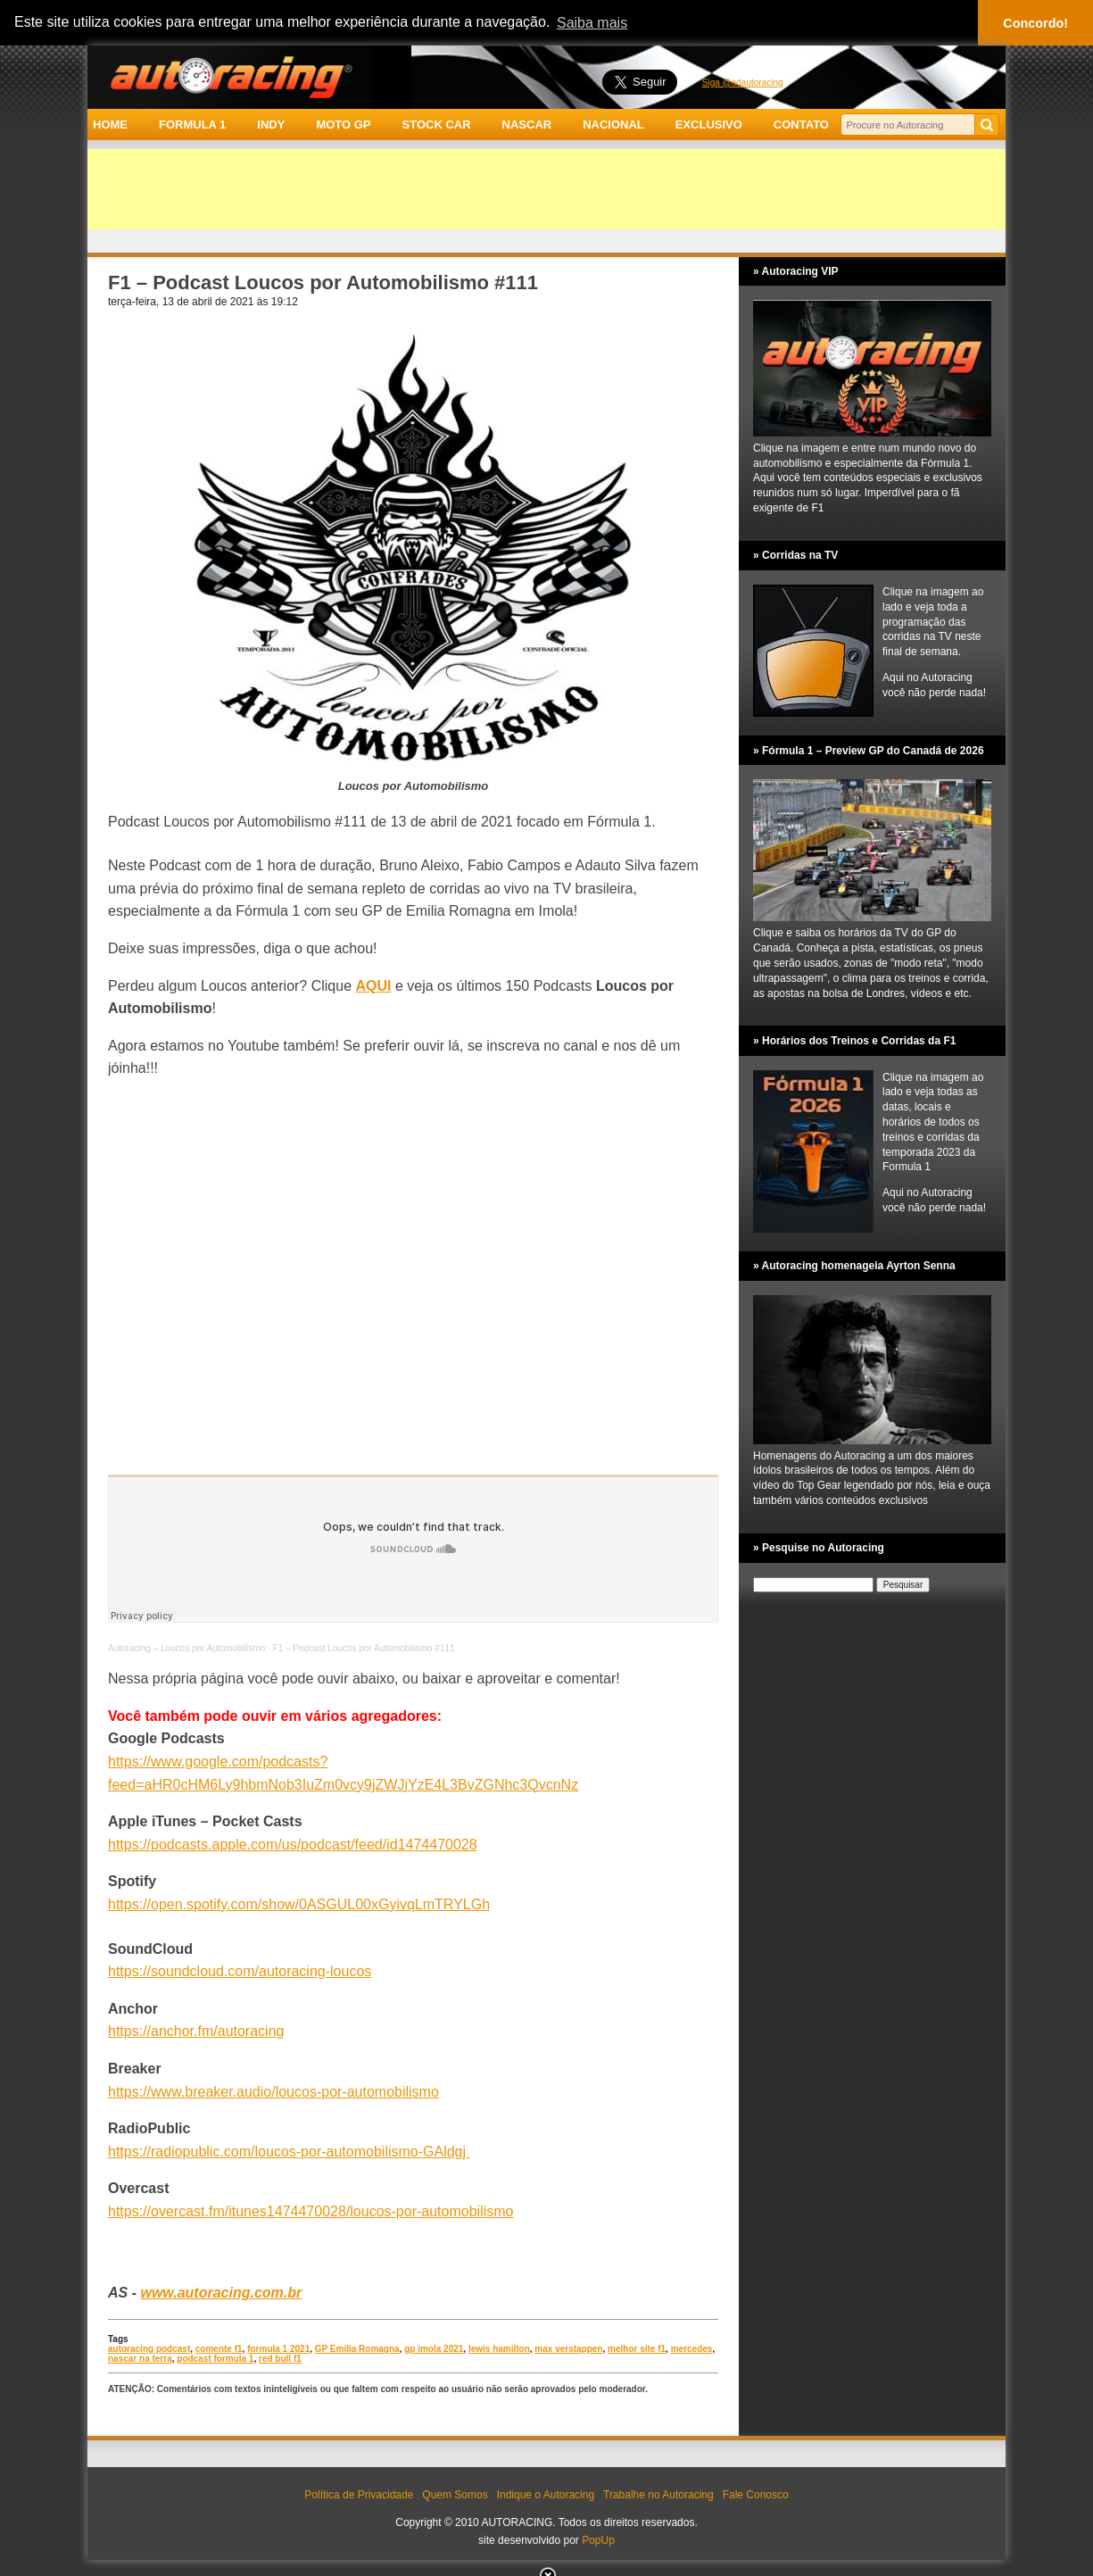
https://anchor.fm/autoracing (196, 2031)
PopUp (598, 2540)
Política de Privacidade (358, 2495)
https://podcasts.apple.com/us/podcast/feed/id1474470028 (292, 1844)
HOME (110, 124)
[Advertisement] (546, 189)
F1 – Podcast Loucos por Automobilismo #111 (364, 1648)
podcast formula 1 (215, 2359)
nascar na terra (140, 2359)
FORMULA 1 (192, 124)
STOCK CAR (436, 124)
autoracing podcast (149, 2349)
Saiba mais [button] (592, 22)
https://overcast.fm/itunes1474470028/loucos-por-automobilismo (310, 2211)
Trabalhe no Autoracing (658, 2495)
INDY (271, 124)
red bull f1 (280, 2359)
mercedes (692, 2349)
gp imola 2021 (433, 2349)
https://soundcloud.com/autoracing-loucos (239, 1971)
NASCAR (527, 124)
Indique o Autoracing (545, 2495)
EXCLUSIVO (708, 124)
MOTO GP (343, 124)
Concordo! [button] (1035, 23)
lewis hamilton (499, 2349)
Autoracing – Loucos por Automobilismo (186, 1648)
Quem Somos (454, 2495)
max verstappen (568, 2349)
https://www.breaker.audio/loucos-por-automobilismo (273, 2091)
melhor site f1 (637, 2349)
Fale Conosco (756, 2495)
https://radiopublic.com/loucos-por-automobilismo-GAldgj (289, 2151)
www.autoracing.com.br (221, 2292)
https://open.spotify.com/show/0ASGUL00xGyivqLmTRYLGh (299, 1904)
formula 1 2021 (278, 2349)
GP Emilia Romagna (357, 2349)
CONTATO (801, 124)
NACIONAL (613, 124)
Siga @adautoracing (742, 82)
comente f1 (219, 2349)
